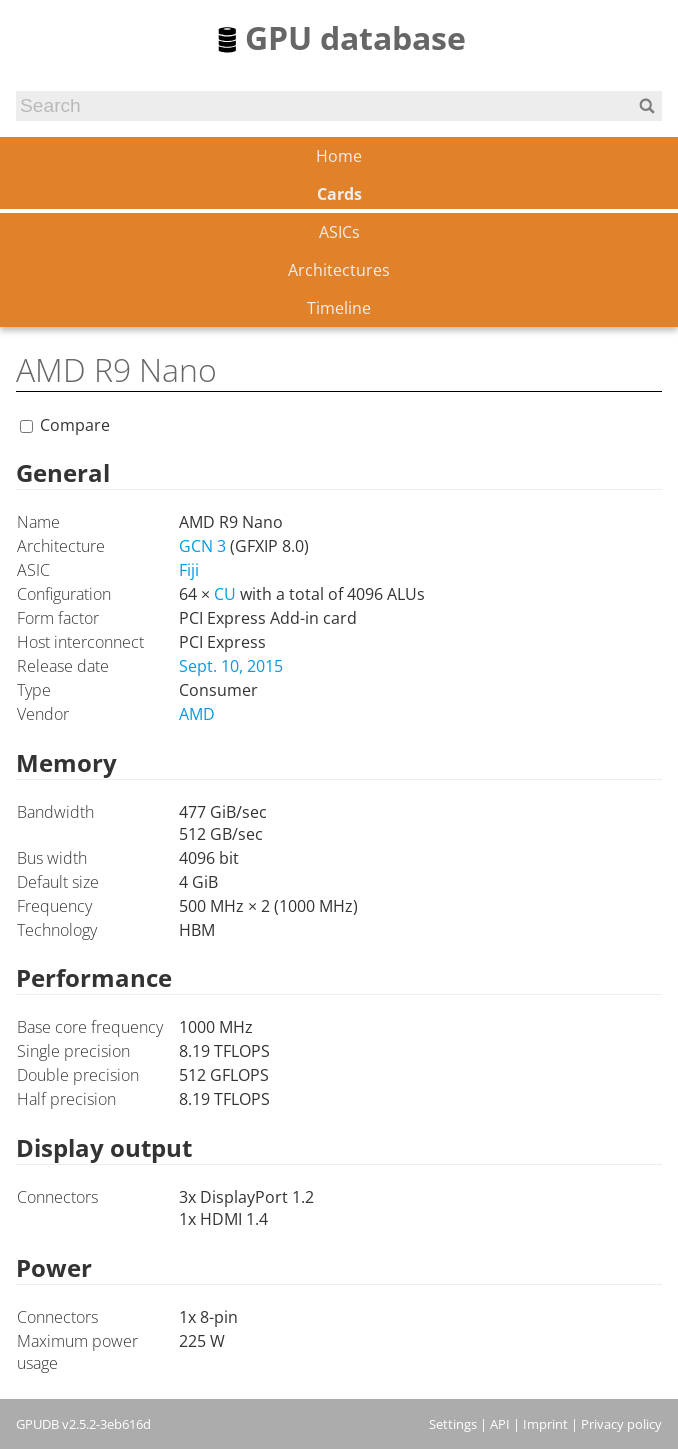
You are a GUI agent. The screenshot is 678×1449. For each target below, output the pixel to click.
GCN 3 (202, 546)
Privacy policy (621, 1424)
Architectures (339, 270)
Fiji (189, 570)
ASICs (339, 232)
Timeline (339, 308)
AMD (197, 714)
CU (225, 594)
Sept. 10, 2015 (231, 666)
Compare (75, 425)
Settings (453, 1424)
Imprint (545, 1424)
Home (339, 156)
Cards (339, 194)
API (500, 1424)
